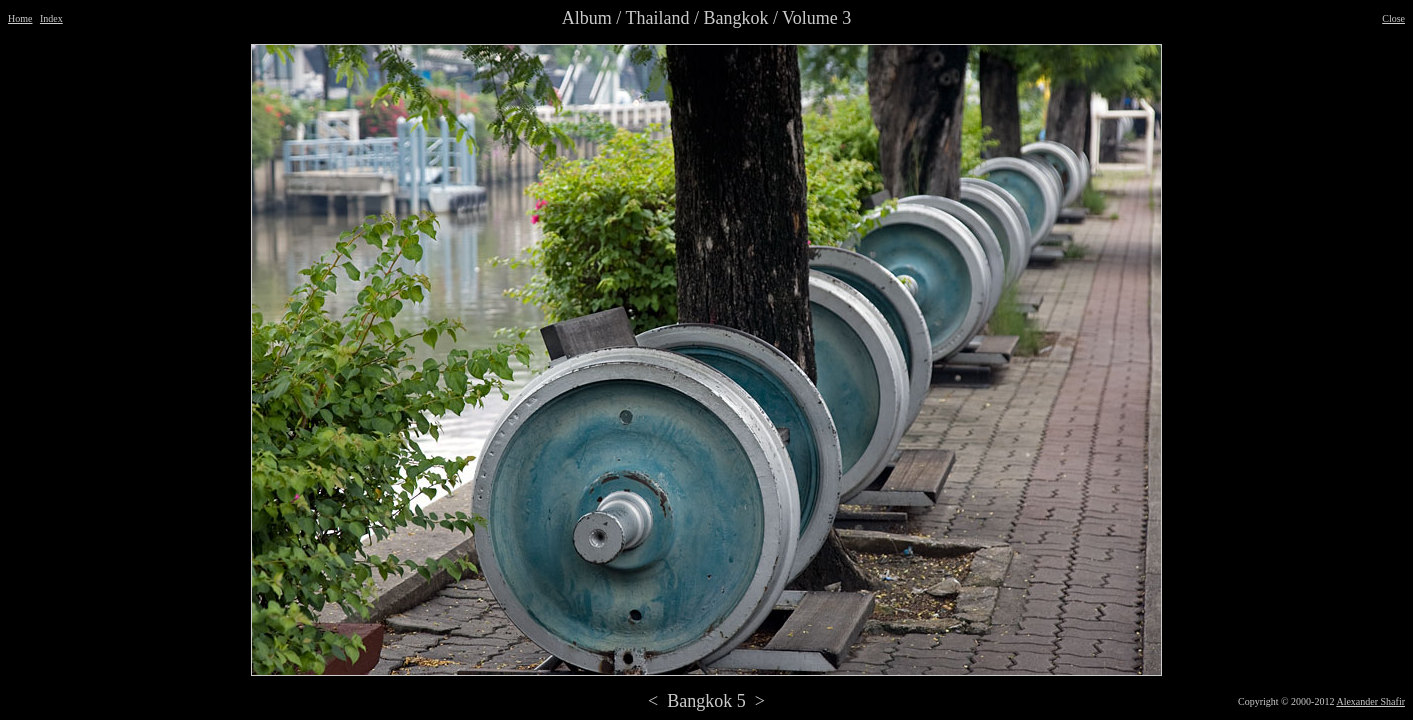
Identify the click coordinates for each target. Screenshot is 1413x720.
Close (1393, 18)
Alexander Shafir (1370, 701)
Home (20, 18)
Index (51, 18)
